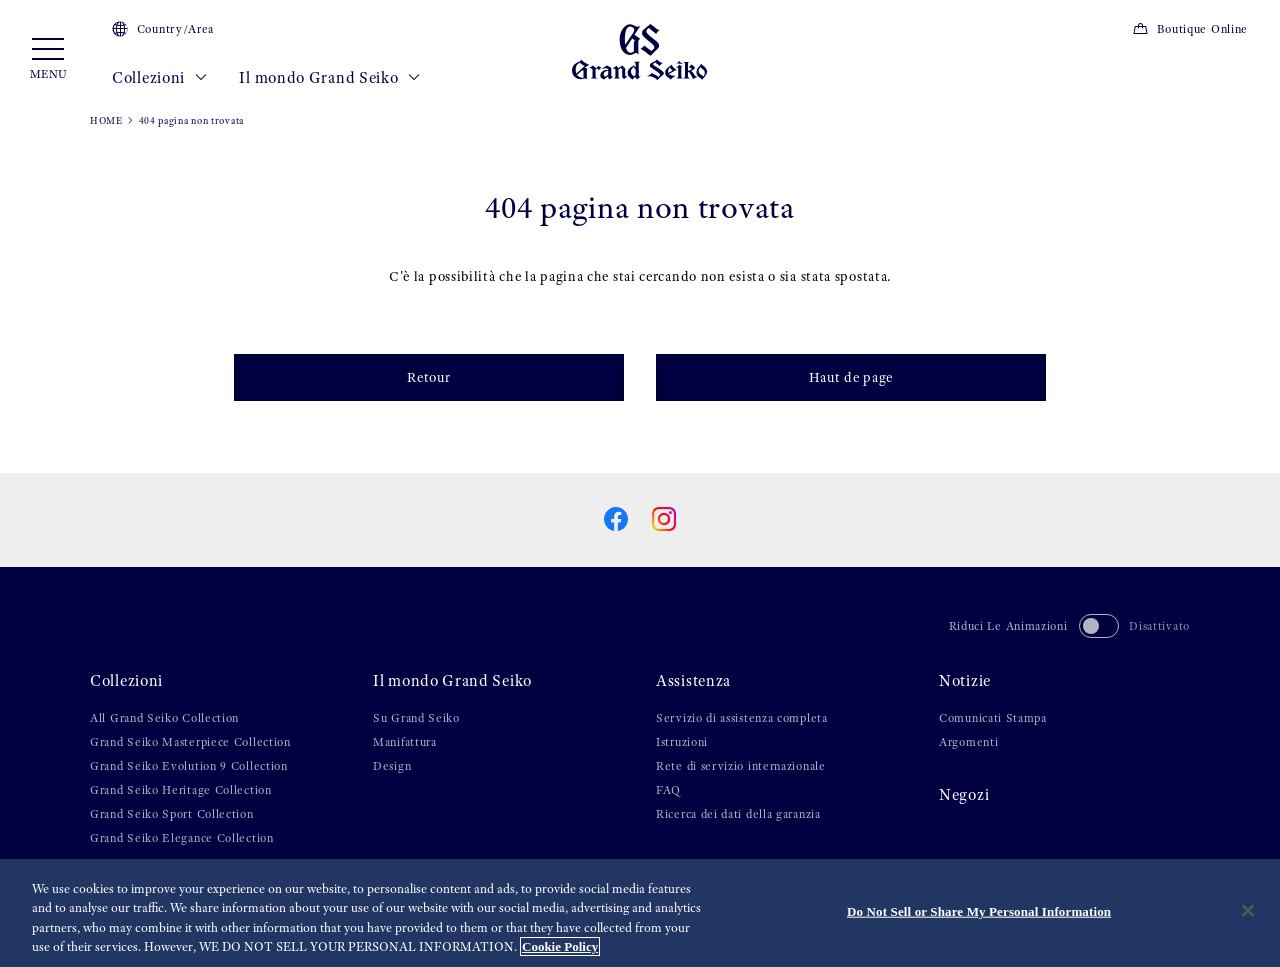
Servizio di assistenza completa (742, 718)
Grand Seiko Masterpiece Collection (190, 742)
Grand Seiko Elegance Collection (182, 838)
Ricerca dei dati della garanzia (738, 814)
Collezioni (159, 78)
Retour (428, 377)
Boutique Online (1190, 29)
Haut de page (851, 377)
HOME (106, 120)
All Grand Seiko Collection (164, 718)
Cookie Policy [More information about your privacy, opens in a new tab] (560, 946)
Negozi (964, 795)
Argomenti (968, 742)
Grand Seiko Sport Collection (172, 814)
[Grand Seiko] (639, 51)
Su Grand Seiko (416, 718)
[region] (640, 913)
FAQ (668, 790)
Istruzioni (682, 742)
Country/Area (163, 29)
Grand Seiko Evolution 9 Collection (189, 766)
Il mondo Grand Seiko (329, 78)
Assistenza (693, 681)
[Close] (1248, 910)
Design (392, 766)
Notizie (965, 681)
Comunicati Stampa (993, 718)
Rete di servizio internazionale (741, 766)
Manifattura (405, 742)
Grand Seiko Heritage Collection (181, 790)
